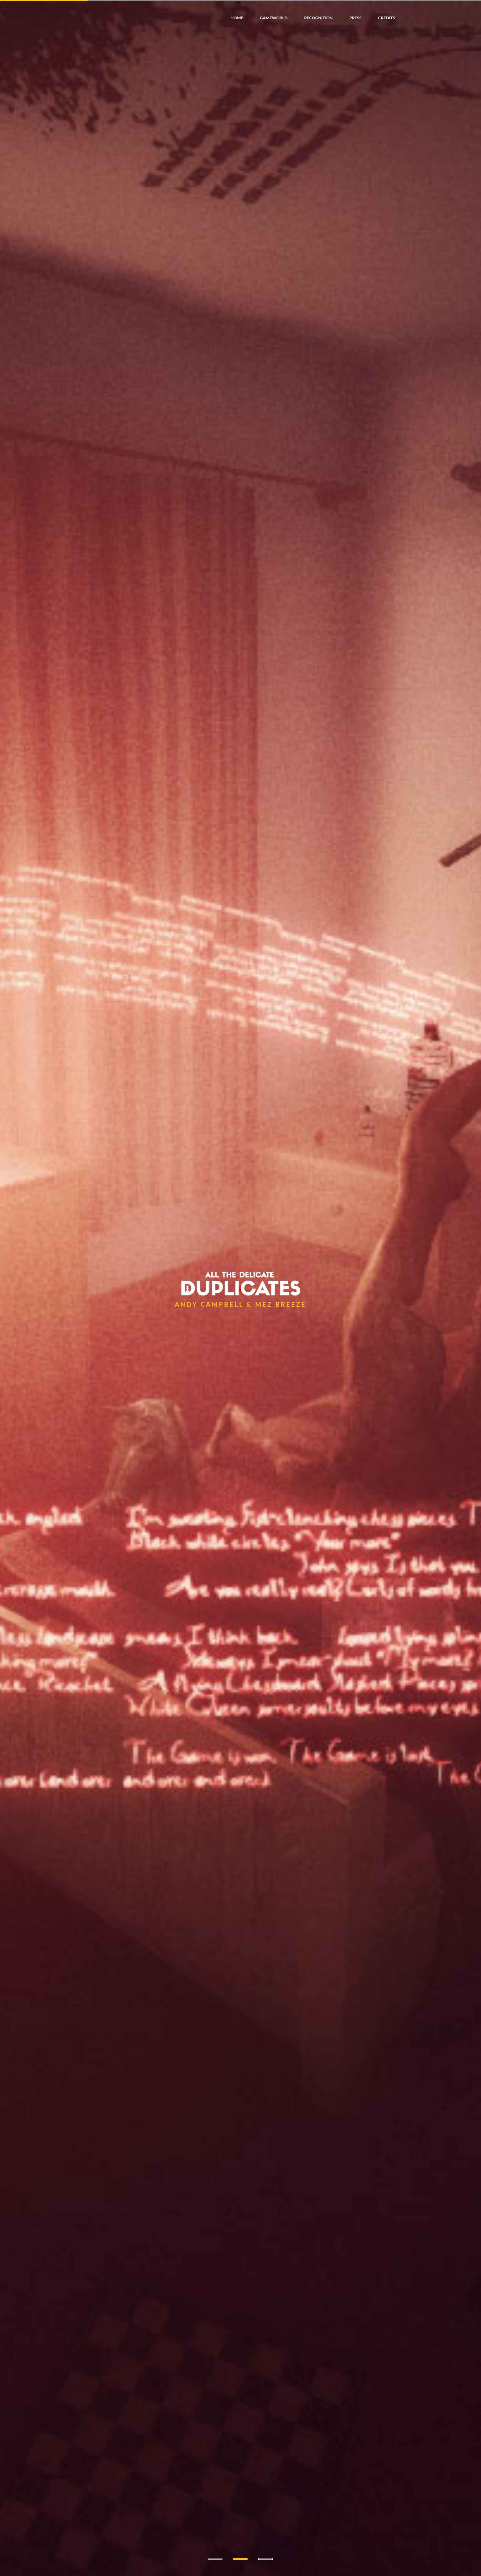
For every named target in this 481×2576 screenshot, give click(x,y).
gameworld (274, 17)
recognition (318, 17)
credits (386, 17)
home (236, 17)
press (355, 17)
